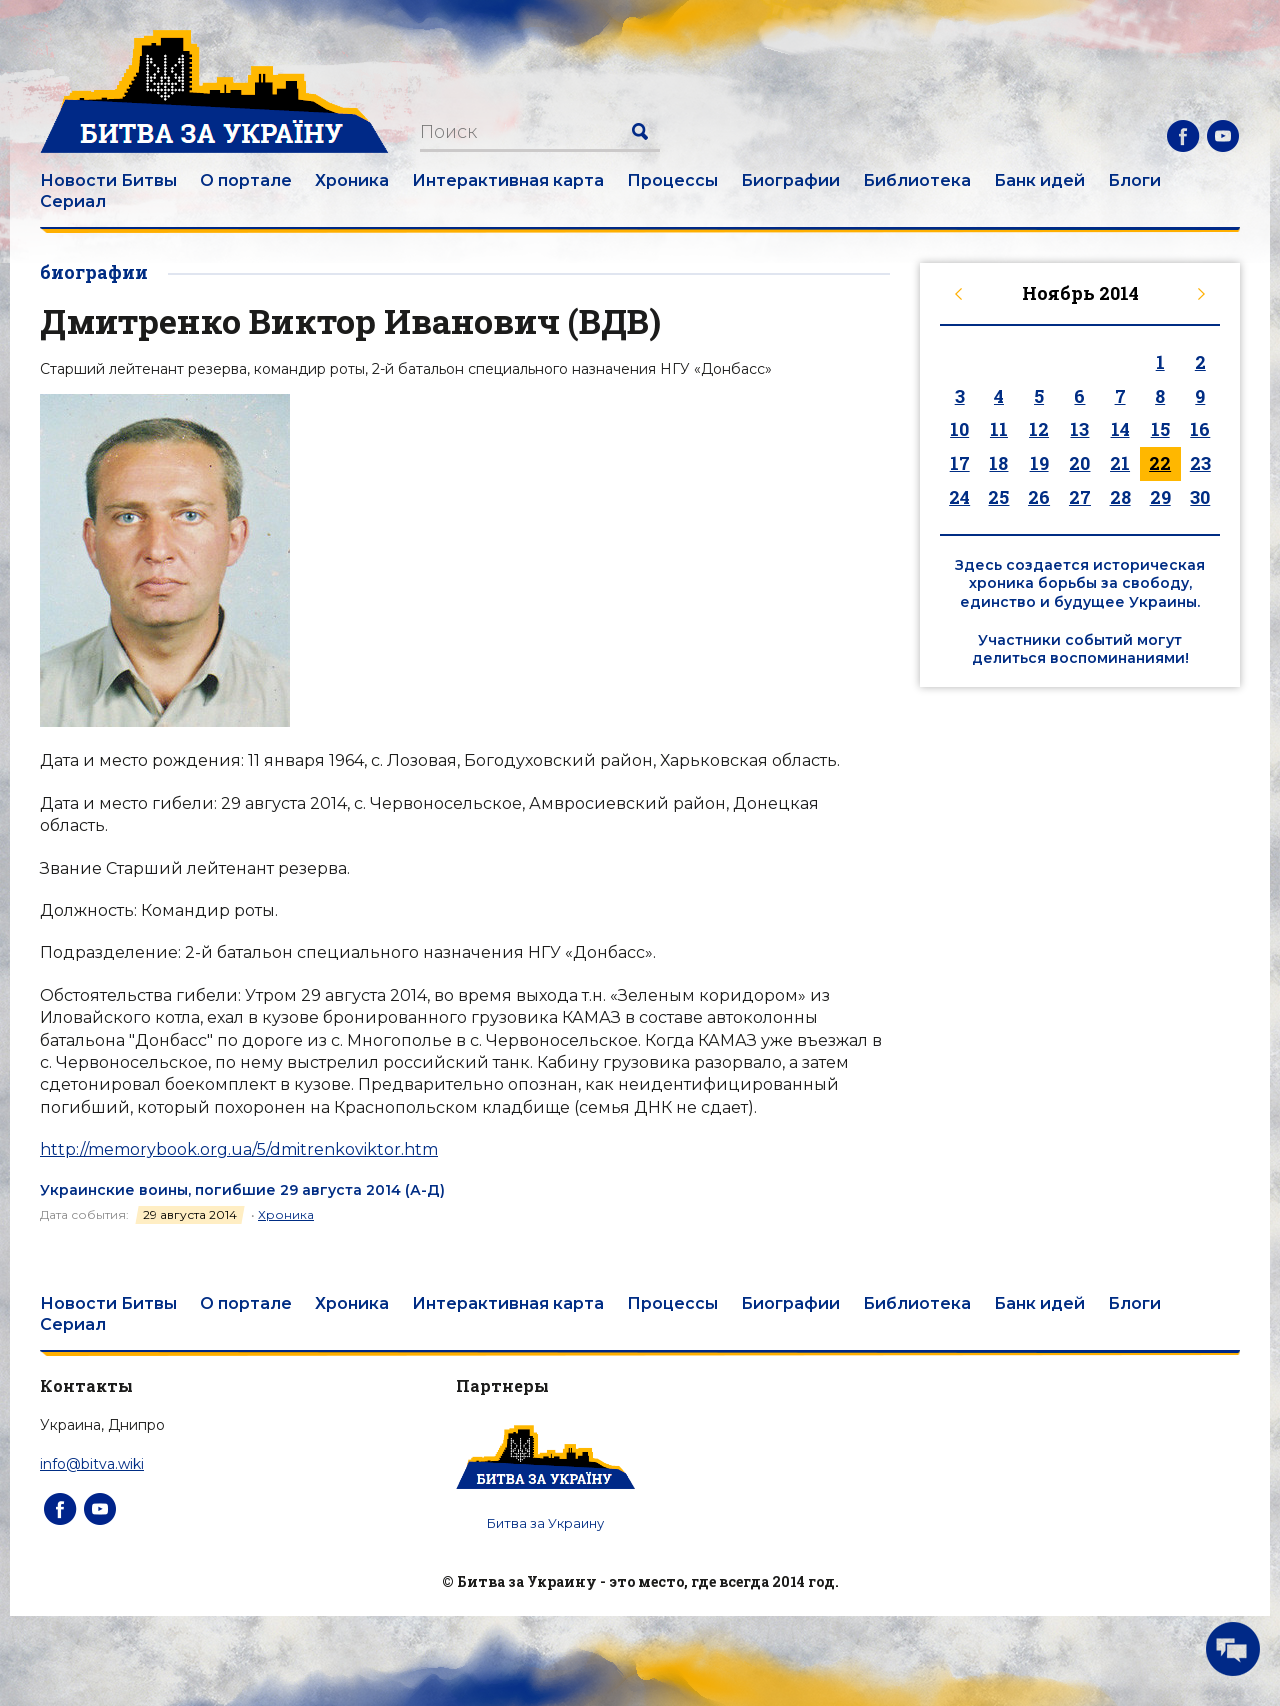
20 (1079, 463)
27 (1080, 497)
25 (998, 497)
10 (959, 429)
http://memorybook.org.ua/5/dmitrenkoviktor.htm (239, 1149)
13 (1079, 429)
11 (999, 429)
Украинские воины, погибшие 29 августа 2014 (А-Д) (242, 1190)
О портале (246, 180)
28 (1120, 497)
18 (998, 463)
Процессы (672, 180)
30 (1200, 497)
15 (1160, 429)
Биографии (790, 180)
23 (1200, 463)
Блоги (1134, 180)
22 (1160, 463)
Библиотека (917, 180)
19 (1039, 463)
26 (1039, 497)
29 (1160, 497)
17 (960, 463)
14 (1120, 429)
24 (959, 497)
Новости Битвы (108, 180)
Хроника (352, 180)
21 (1120, 463)
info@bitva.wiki (92, 1464)
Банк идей (1039, 180)
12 (1039, 429)
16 (1200, 429)
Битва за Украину (545, 1523)
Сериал (73, 201)
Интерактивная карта (508, 180)
